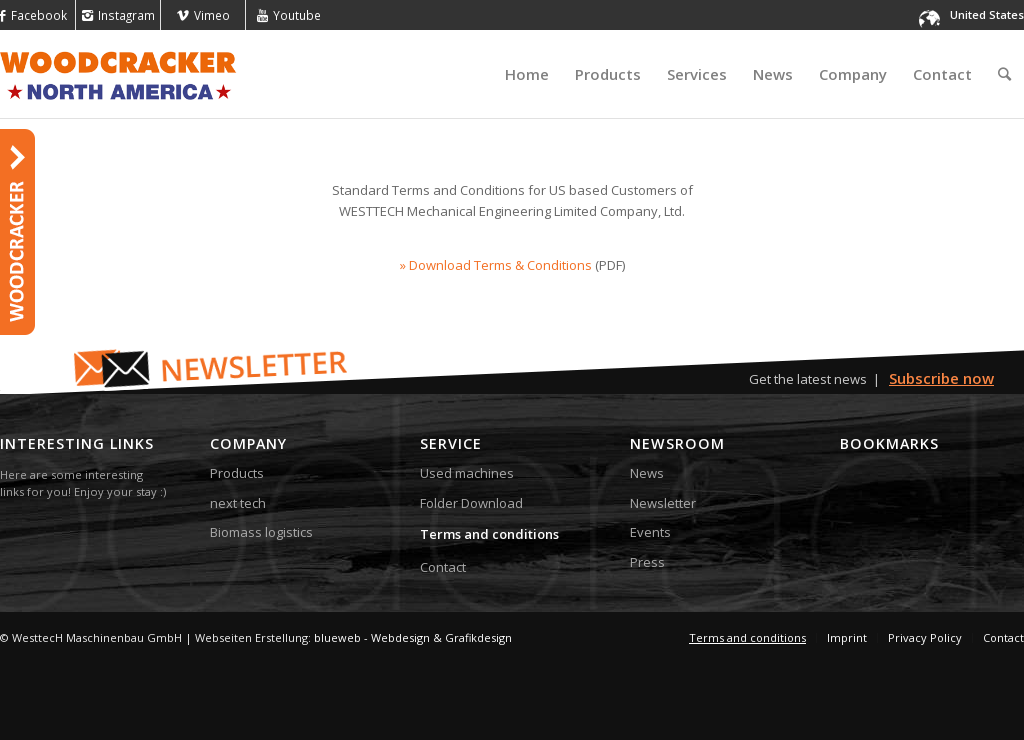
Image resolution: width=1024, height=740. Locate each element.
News (647, 473)
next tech (238, 503)
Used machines (467, 473)
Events (650, 532)
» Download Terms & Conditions (496, 265)
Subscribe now (941, 378)
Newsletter (663, 503)
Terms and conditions (489, 534)
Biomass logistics (261, 532)
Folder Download (471, 503)
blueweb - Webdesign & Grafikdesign (413, 637)
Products (237, 473)
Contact (443, 567)
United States (987, 14)
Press (647, 562)
